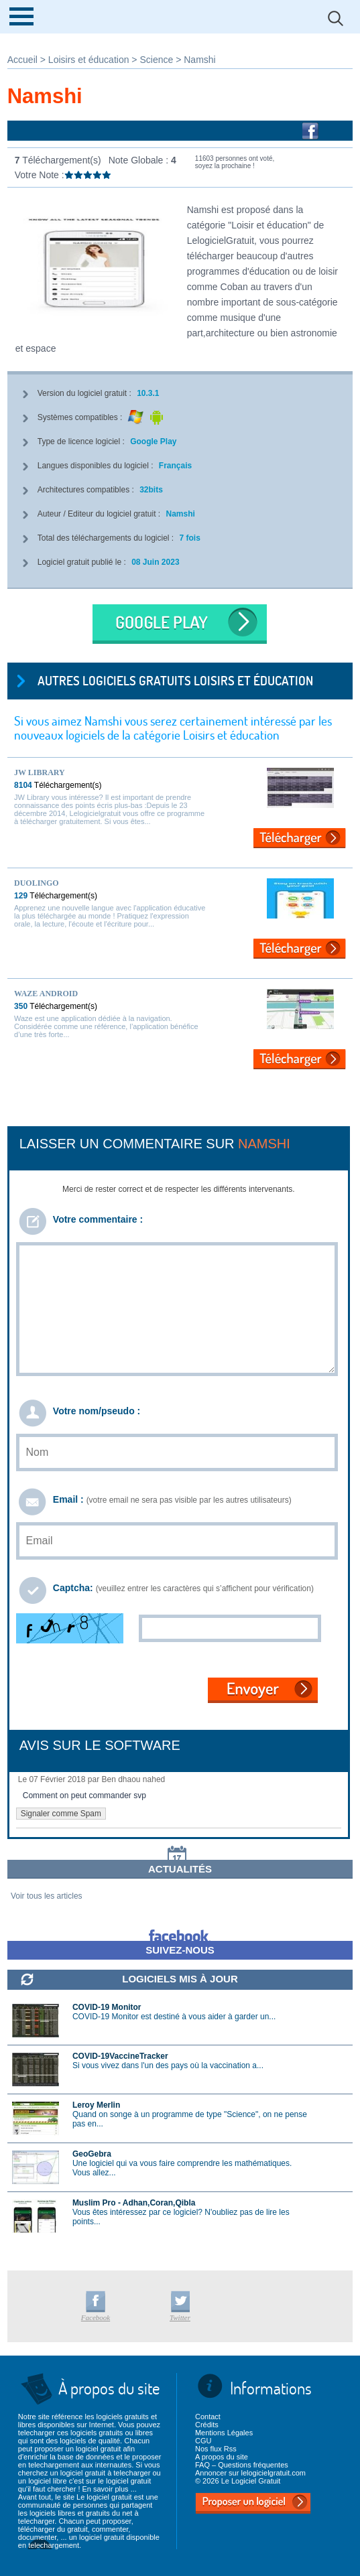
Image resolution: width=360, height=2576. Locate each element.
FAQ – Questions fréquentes (241, 2465)
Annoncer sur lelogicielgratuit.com (250, 2473)
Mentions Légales (224, 2433)
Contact (208, 2417)
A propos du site (221, 2457)
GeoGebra (91, 2154)
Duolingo (36, 883)
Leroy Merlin (96, 2105)
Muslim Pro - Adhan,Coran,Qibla (134, 2203)
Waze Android (46, 993)
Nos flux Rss (216, 2449)
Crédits (207, 2425)
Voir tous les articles (46, 1896)
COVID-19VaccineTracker (120, 2056)
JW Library (39, 772)
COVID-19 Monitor (106, 2007)
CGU (203, 2441)
